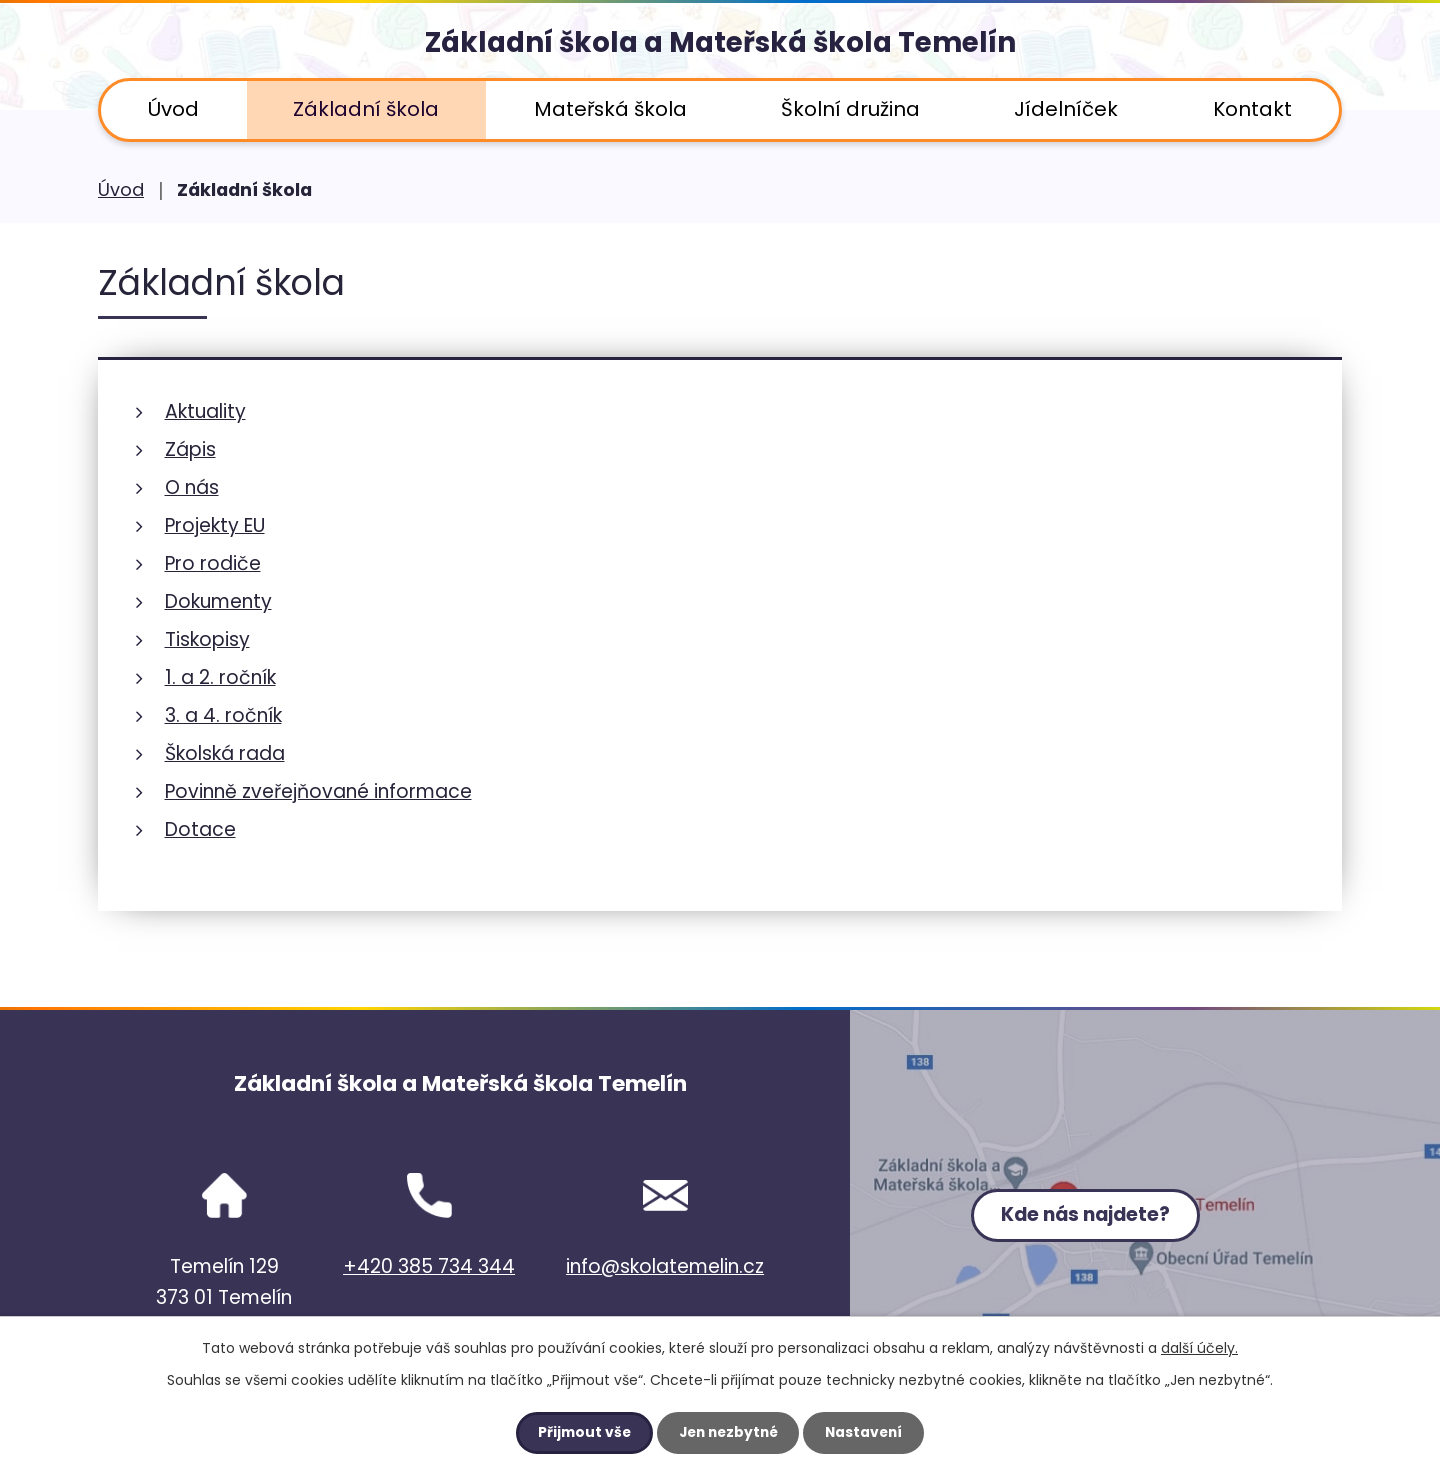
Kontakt (1252, 109)
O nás (192, 487)
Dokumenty (218, 601)
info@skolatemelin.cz (665, 1266)
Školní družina (850, 109)
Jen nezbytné (727, 1432)
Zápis (190, 449)
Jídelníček (1066, 109)
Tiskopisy (207, 639)
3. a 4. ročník (223, 715)
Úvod (173, 109)
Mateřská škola (610, 109)
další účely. (1199, 1348)
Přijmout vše (579, 1432)
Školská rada (225, 753)
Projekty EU (215, 525)
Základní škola (366, 109)
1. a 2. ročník (220, 677)
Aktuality (205, 411)
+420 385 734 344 (429, 1266)
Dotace (200, 829)
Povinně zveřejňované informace (318, 791)
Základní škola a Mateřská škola (720, 44)
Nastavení (868, 1432)
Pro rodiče (213, 563)
